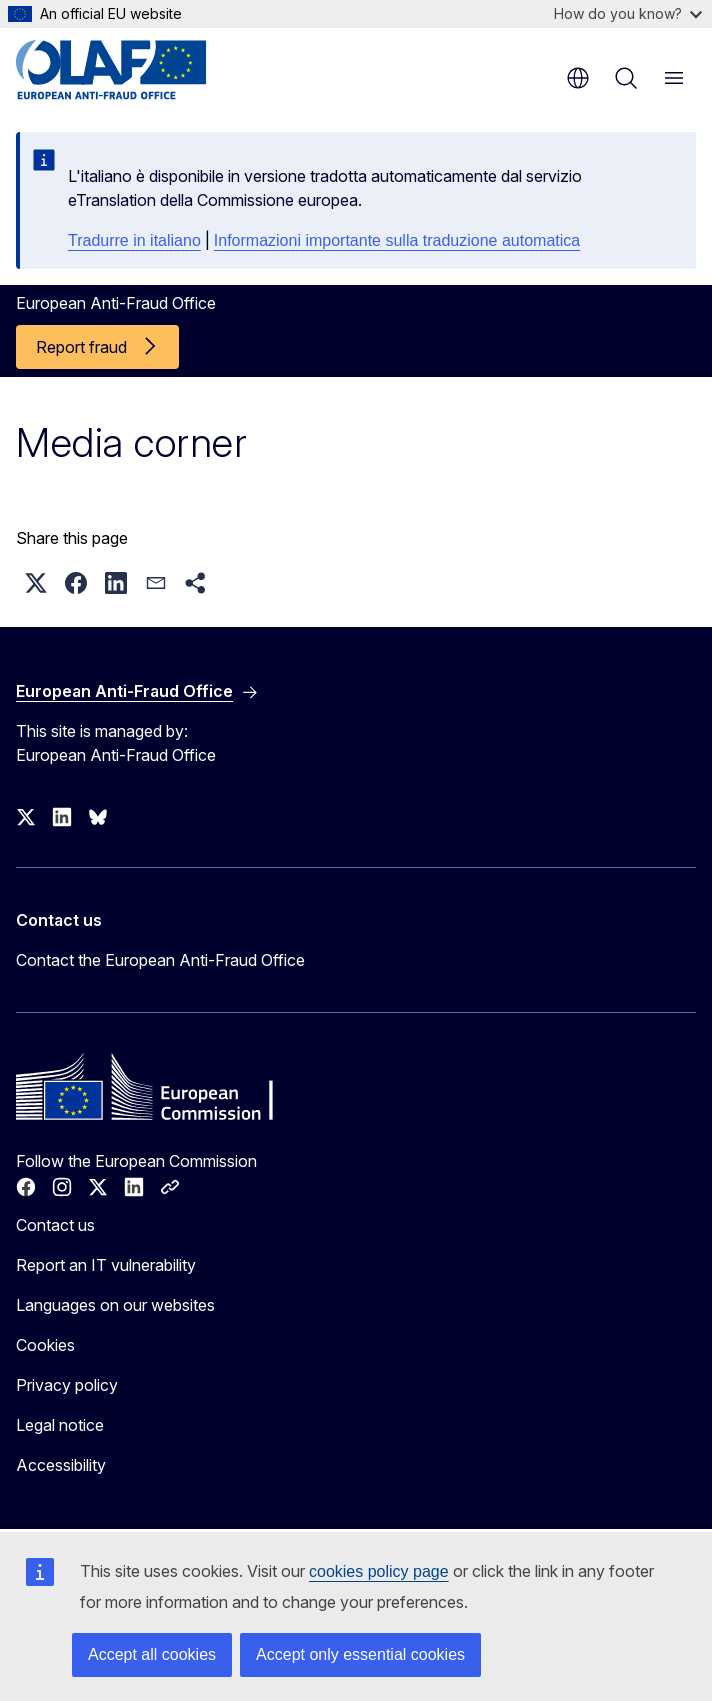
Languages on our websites (115, 1305)
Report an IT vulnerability (106, 1265)
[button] (36, 583)
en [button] (578, 78)
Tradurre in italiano (134, 240)
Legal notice (60, 1425)
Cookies (45, 1345)
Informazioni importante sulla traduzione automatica (397, 240)
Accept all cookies (152, 1654)
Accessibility (61, 1465)
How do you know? (628, 13)
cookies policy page (379, 1571)
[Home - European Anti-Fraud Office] (136, 70)
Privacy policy (67, 1385)
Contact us (55, 1225)
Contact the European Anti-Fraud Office (160, 960)
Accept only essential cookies (360, 1654)
